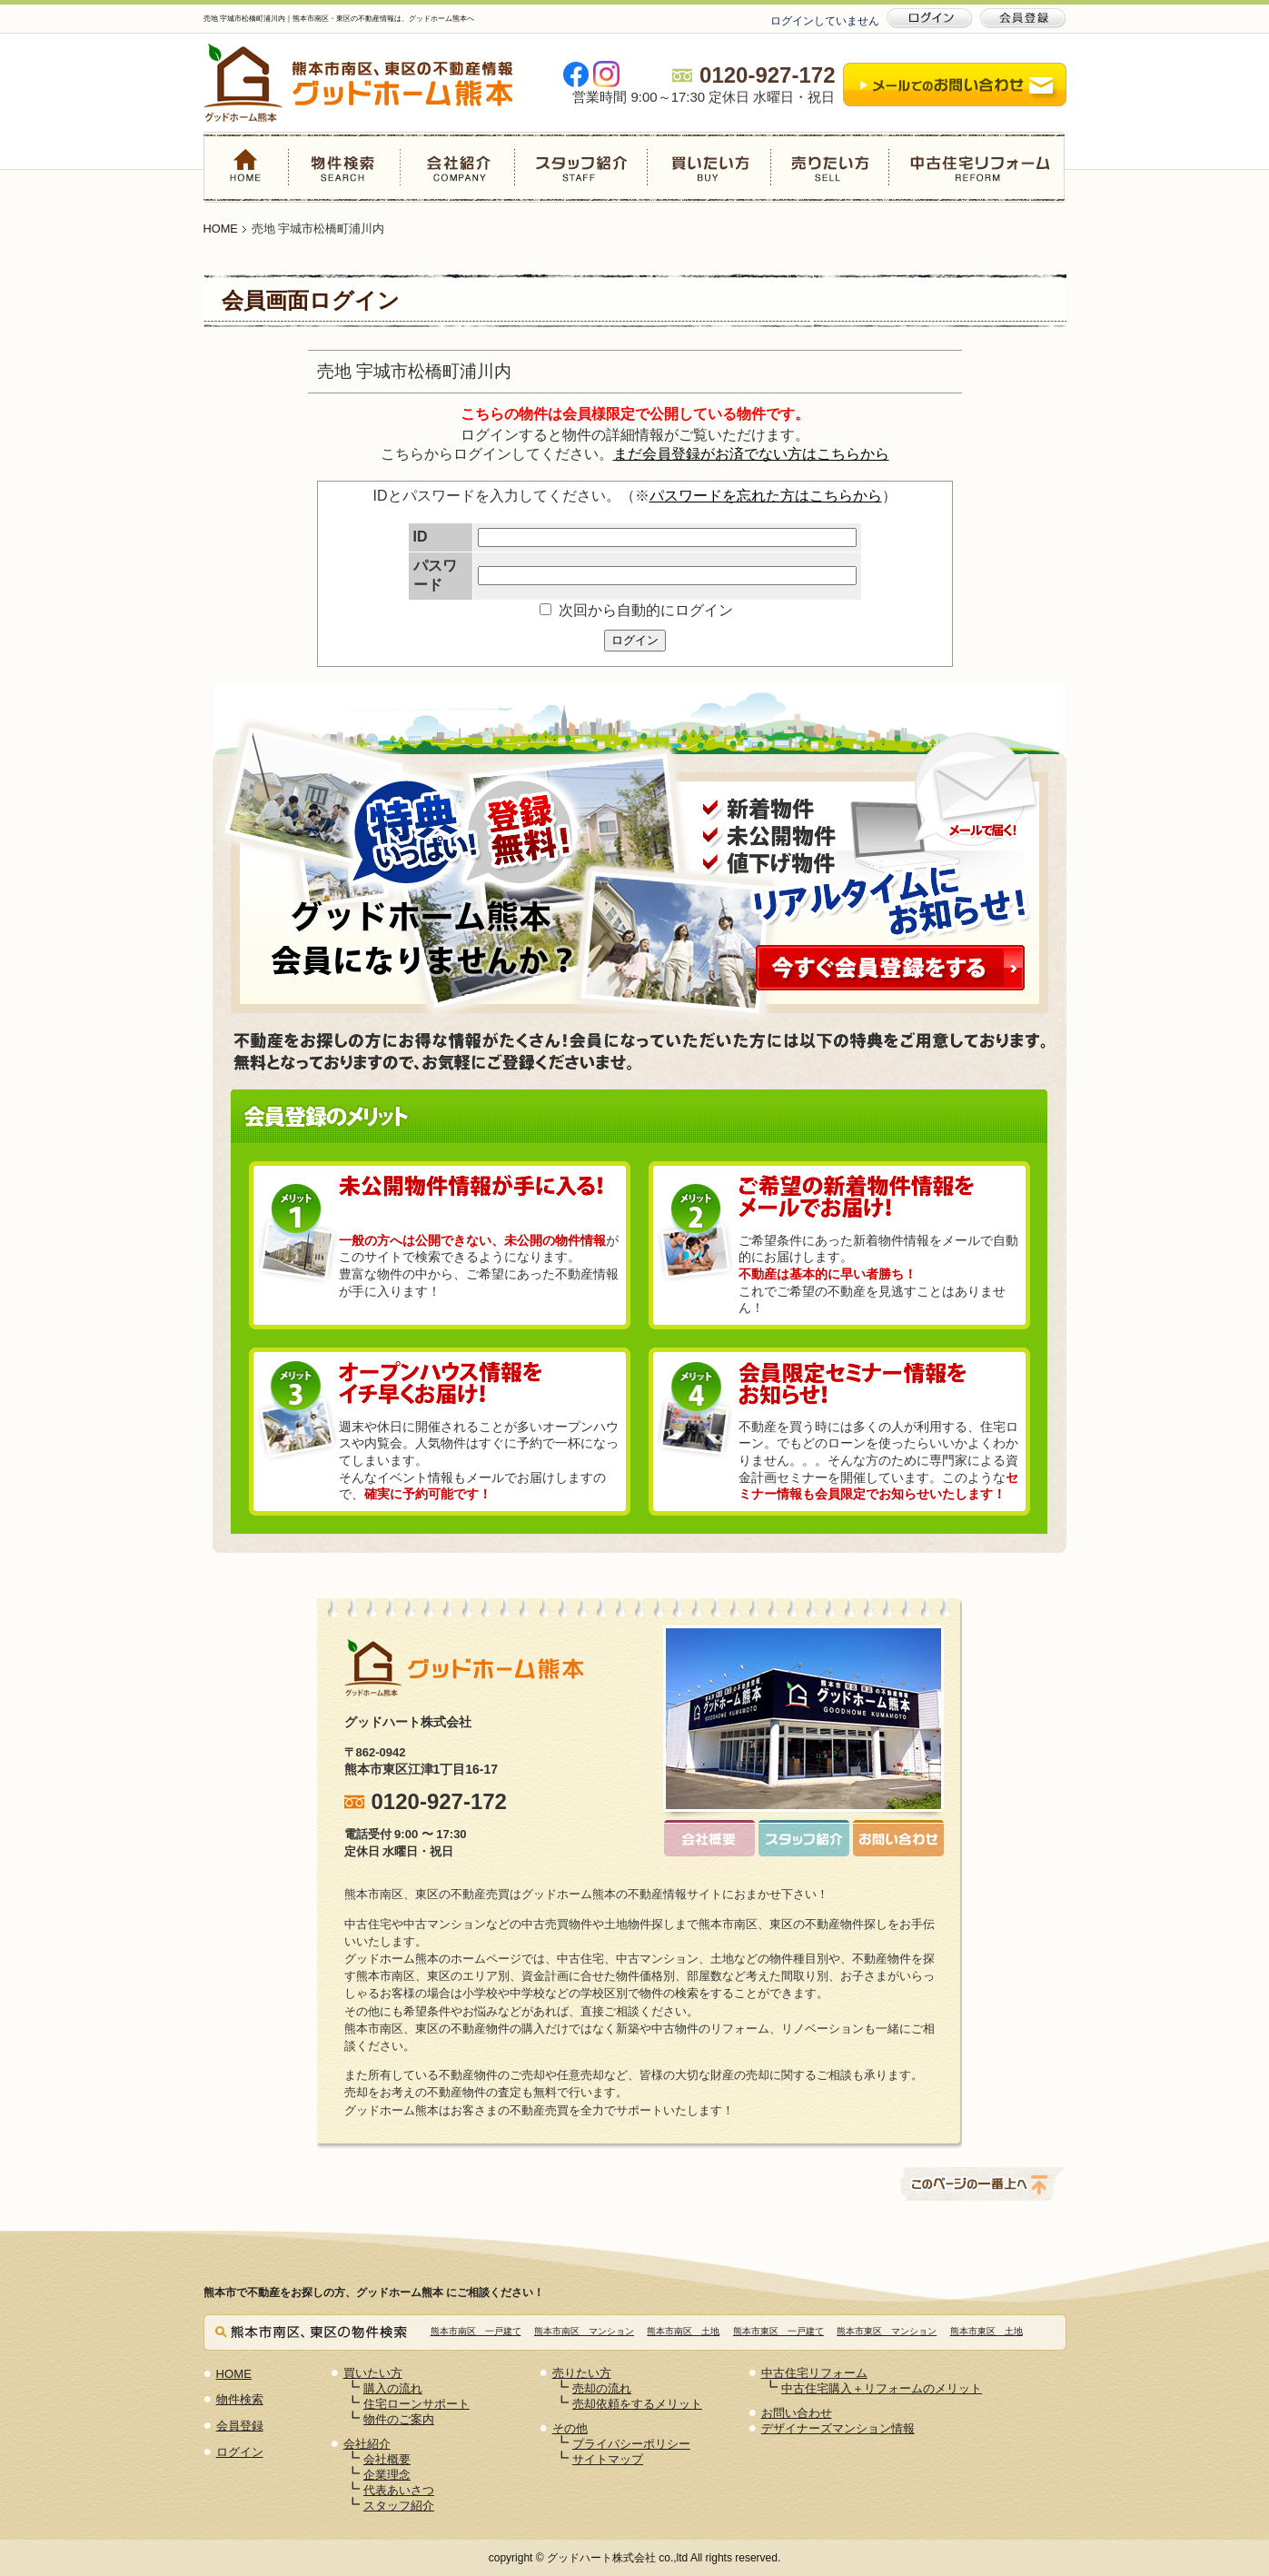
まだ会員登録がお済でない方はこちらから (751, 454)
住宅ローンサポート (416, 2404)
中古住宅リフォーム (976, 167)
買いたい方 (708, 167)
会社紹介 (458, 167)
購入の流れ (392, 2388)
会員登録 (239, 2425)
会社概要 (387, 2459)
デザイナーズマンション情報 (838, 2428)
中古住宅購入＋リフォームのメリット (881, 2388)
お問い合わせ (796, 2413)
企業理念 (387, 2475)
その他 (570, 2428)
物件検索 (345, 167)
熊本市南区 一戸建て (476, 2331)
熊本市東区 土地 (986, 2331)
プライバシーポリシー (631, 2444)
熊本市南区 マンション (584, 2331)
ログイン (635, 640)
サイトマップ (607, 2459)
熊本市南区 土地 (683, 2331)
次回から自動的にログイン (636, 610)
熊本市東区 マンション (887, 2331)
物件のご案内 (398, 2419)
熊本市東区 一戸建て (778, 2331)
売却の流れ (601, 2388)
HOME (246, 167)
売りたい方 (829, 167)
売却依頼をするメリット (637, 2404)
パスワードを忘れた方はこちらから (765, 495)
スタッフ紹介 (580, 167)
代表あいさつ (398, 2490)
